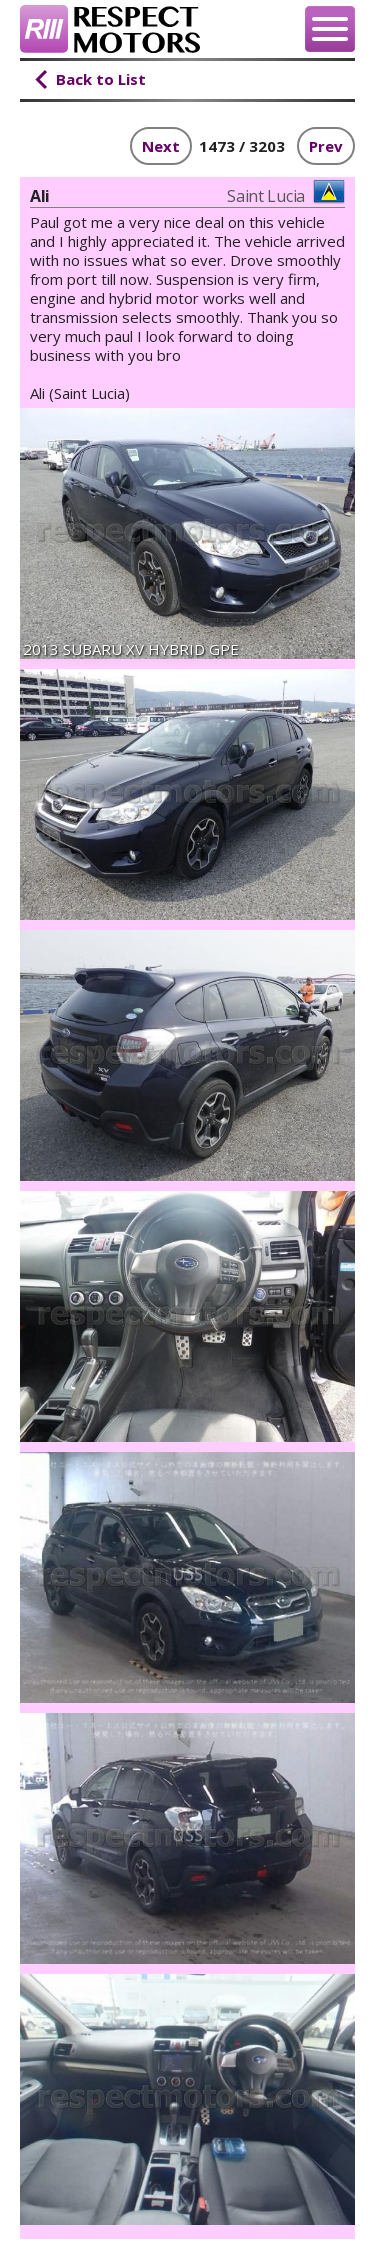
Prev (326, 146)
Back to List (101, 79)
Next (161, 146)
